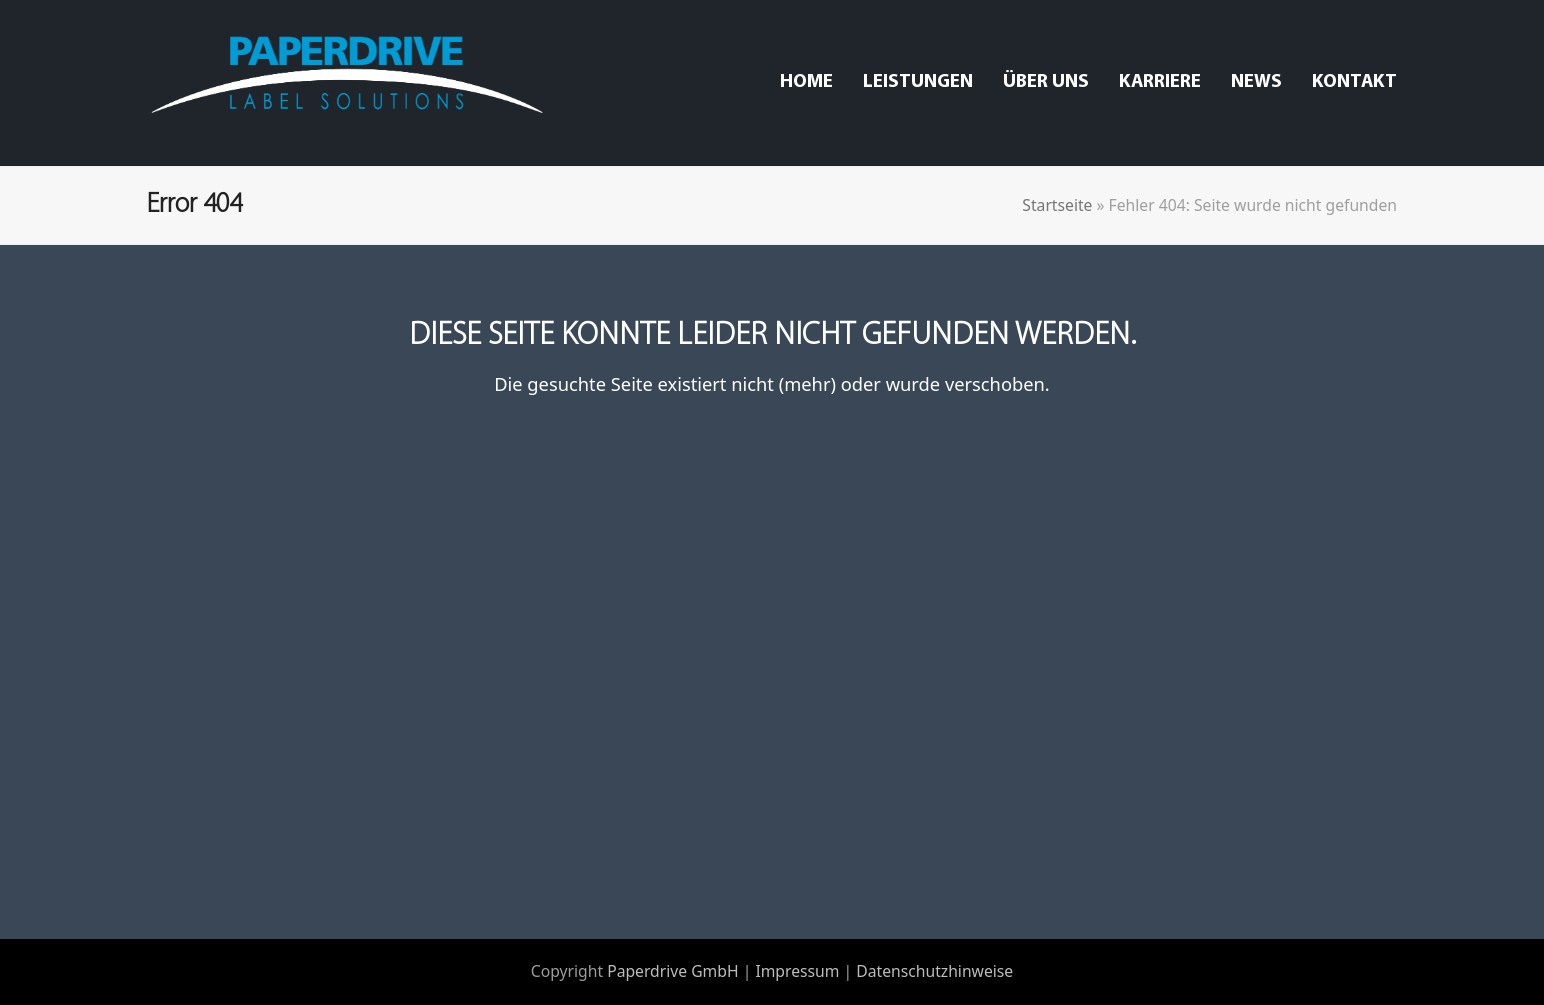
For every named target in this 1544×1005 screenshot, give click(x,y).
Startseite (1057, 205)
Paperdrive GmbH (672, 971)
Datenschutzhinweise (934, 971)
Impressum (797, 971)
